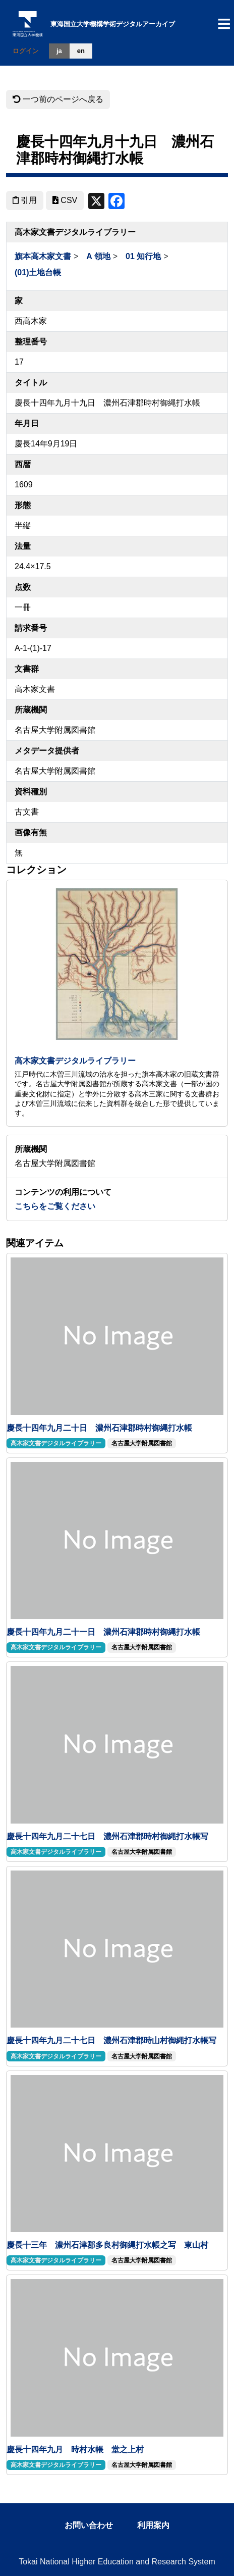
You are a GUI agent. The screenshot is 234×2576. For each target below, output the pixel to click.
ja (59, 51)
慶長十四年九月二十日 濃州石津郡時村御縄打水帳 (99, 1428)
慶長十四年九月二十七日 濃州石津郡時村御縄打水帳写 (107, 1836)
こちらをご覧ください (55, 1206)
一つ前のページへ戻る (58, 99)
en (81, 51)
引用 (25, 200)
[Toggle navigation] (224, 24)
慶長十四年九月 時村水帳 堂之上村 (75, 2449)
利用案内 (153, 2525)
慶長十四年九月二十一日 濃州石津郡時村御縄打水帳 (103, 1632)
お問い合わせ (89, 2525)
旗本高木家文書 (43, 256)
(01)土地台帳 (38, 272)
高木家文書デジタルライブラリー (75, 1060)
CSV (64, 200)
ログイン (26, 51)
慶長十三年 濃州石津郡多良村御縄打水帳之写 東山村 (107, 2245)
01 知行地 (143, 256)
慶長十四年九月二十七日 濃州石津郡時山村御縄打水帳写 (111, 2040)
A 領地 (98, 256)
